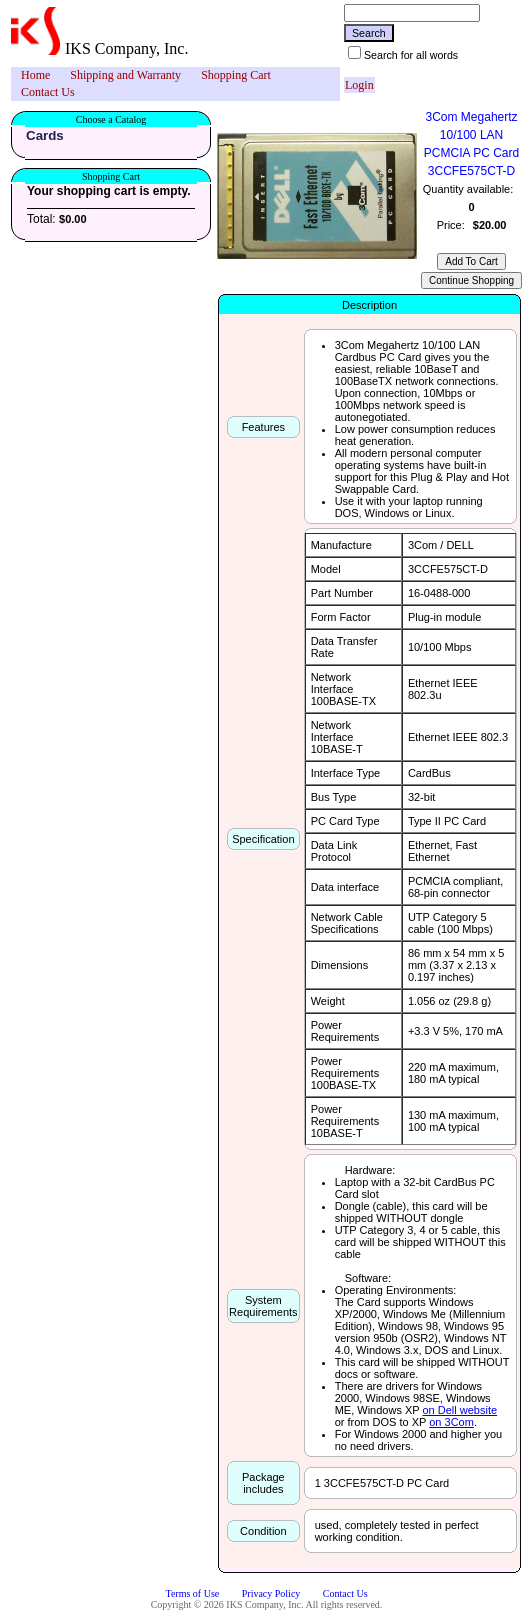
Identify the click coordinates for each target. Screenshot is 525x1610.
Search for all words (411, 55)
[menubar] (175, 84)
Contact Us (48, 92)
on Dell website (460, 1410)
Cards (45, 135)
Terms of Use (193, 1593)
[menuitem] (35, 75)
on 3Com (451, 1422)
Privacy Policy (271, 1593)
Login (359, 85)
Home (35, 75)
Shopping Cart (236, 75)
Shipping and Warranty (125, 75)
